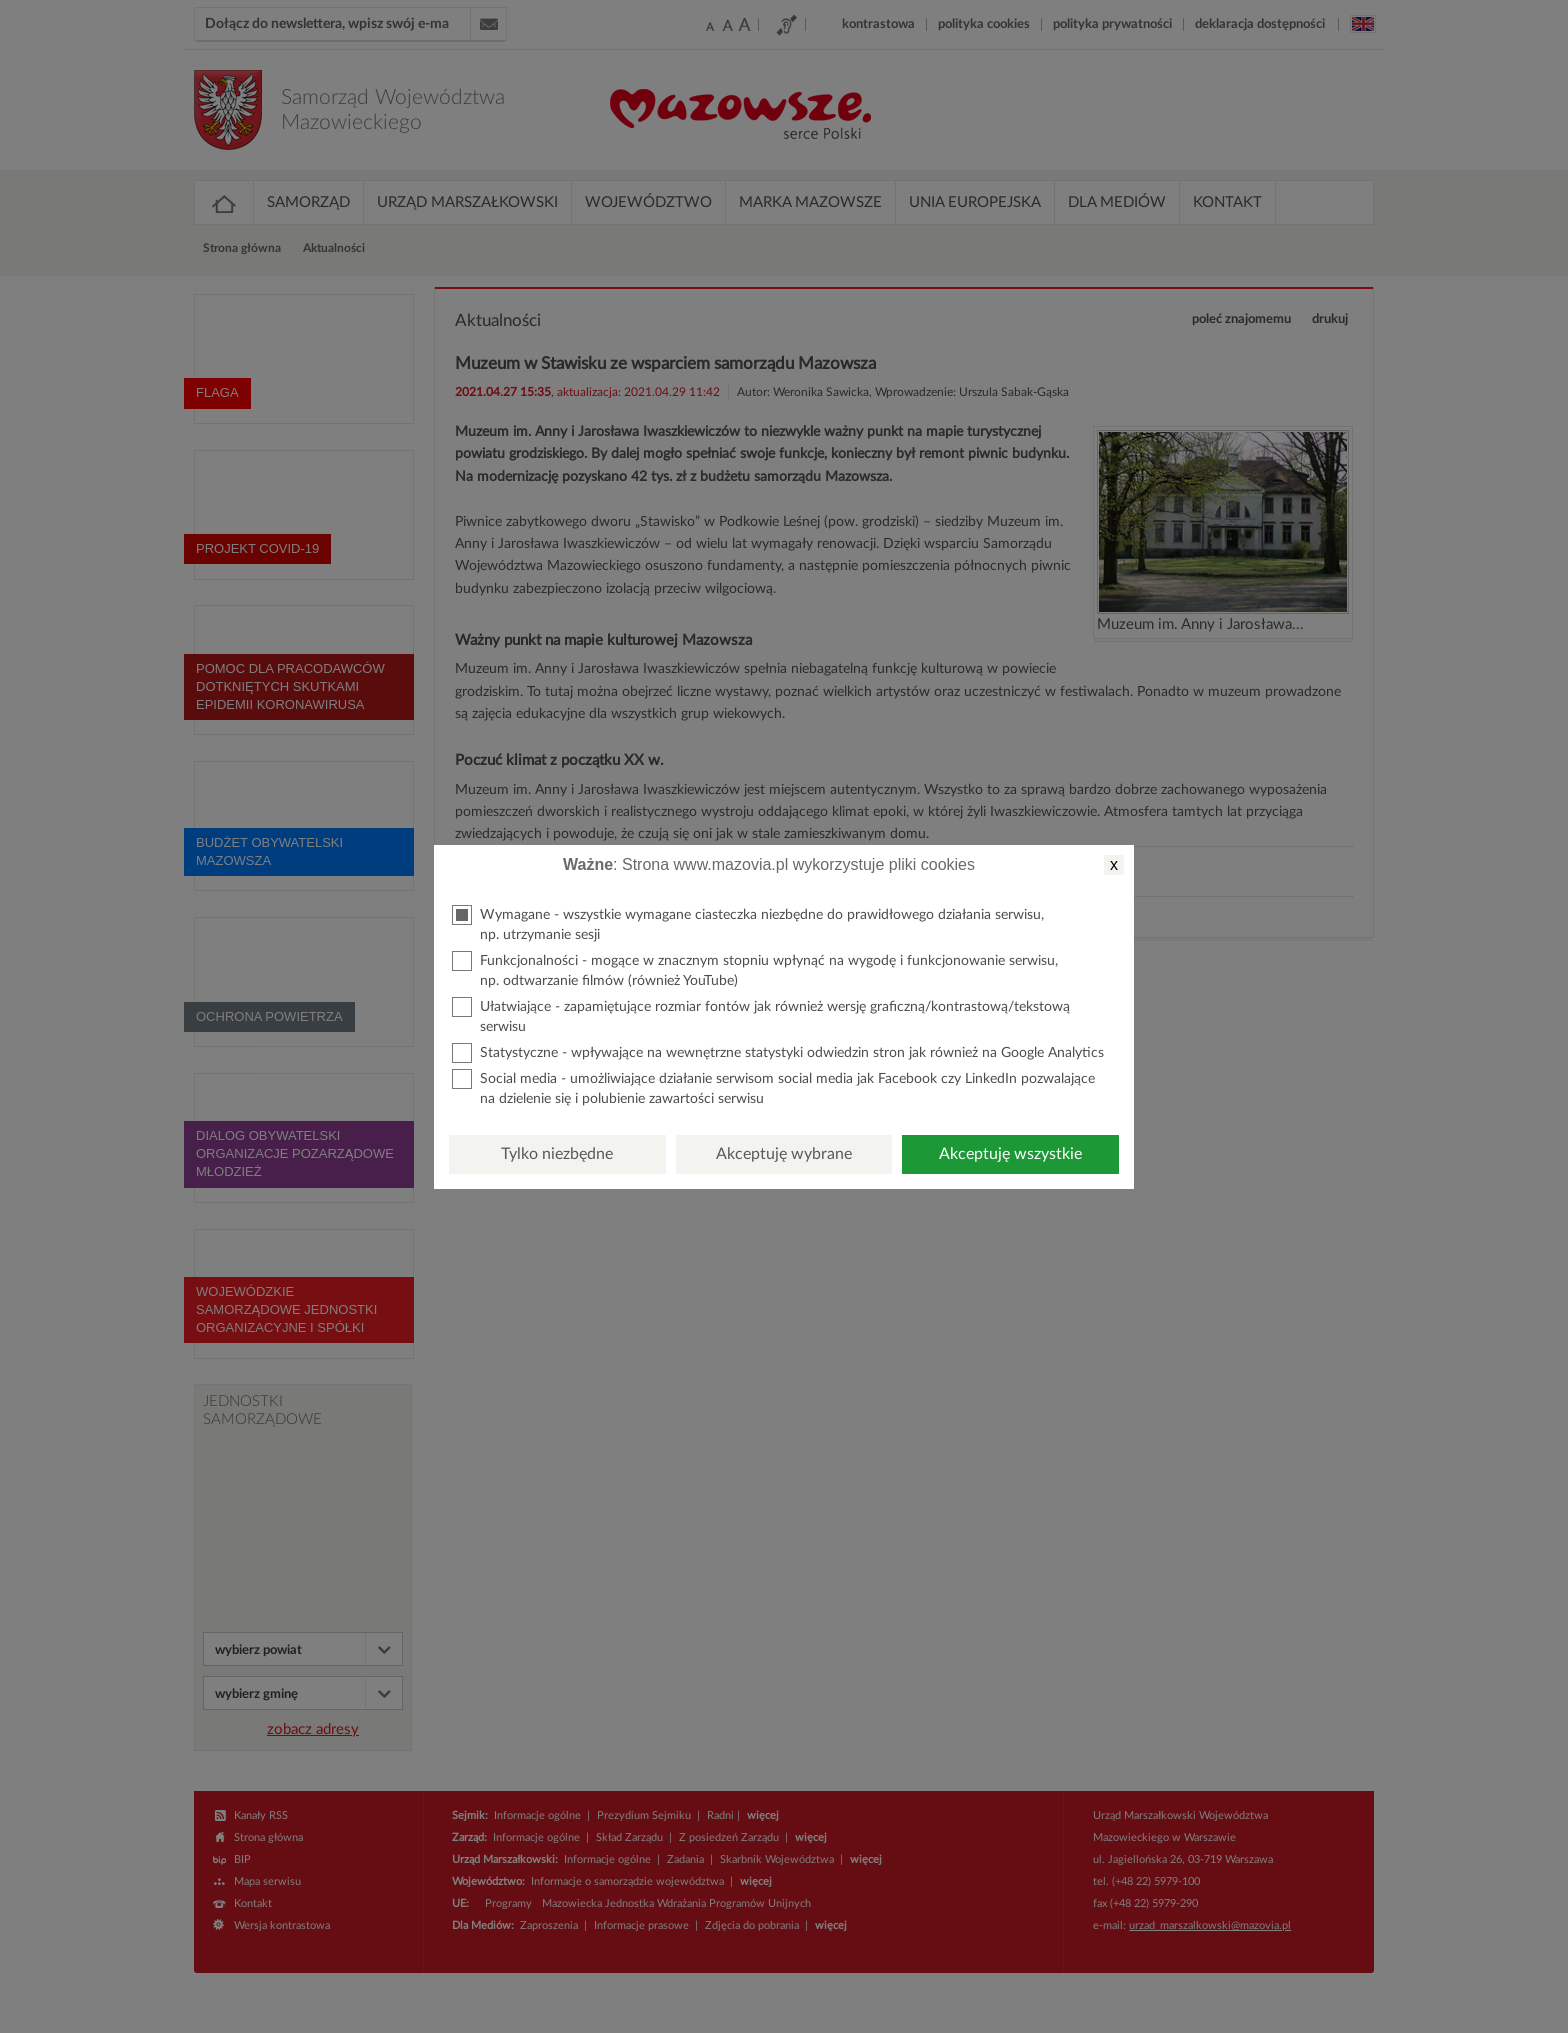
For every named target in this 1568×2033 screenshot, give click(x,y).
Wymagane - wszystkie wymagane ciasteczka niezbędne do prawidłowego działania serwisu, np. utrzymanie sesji (748, 923)
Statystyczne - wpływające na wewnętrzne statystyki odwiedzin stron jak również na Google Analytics (778, 1053)
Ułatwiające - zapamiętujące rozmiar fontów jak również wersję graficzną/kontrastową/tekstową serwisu (761, 1015)
